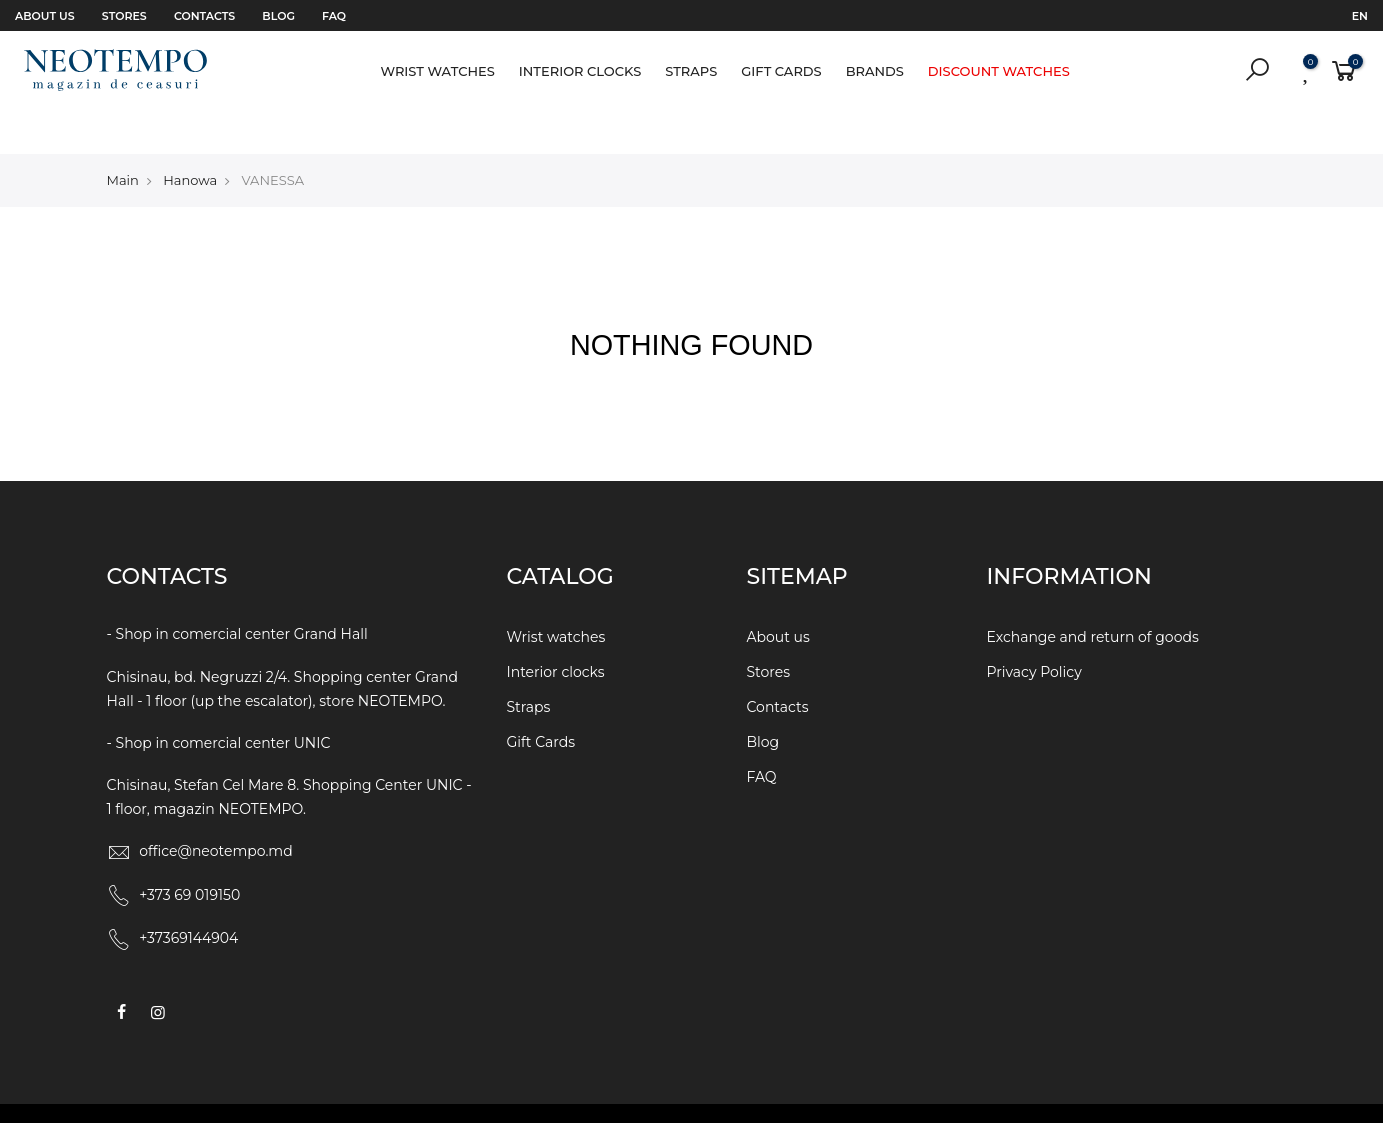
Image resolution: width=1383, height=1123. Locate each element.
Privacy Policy (1034, 630)
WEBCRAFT (874, 1092)
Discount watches (999, 71)
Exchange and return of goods (1093, 595)
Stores (124, 16)
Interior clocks (580, 71)
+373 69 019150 (189, 852)
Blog (278, 16)
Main (123, 137)
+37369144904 (188, 896)
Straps (691, 71)
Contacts (204, 16)
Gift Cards (781, 71)
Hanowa (190, 137)
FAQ (334, 16)
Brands (875, 71)
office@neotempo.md (216, 809)
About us (45, 16)
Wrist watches (437, 71)
